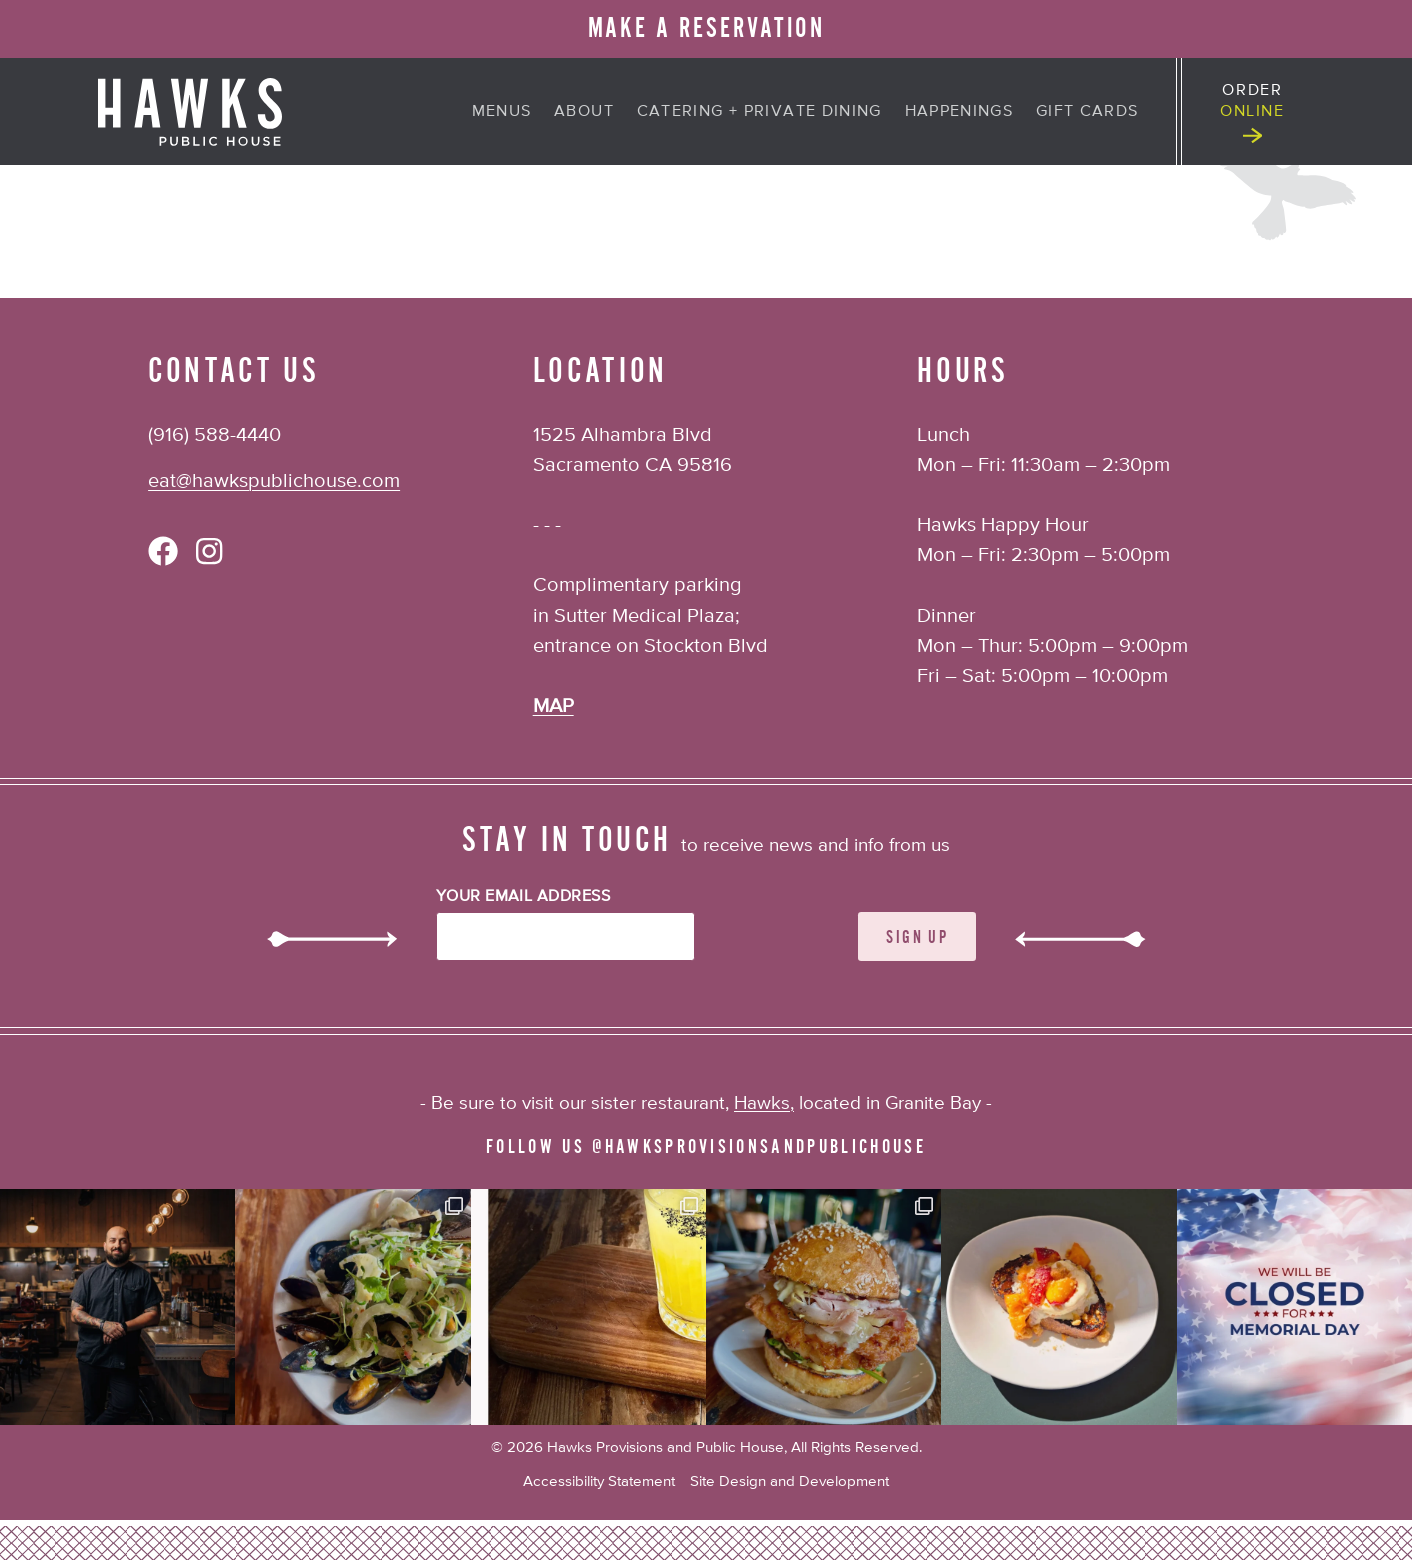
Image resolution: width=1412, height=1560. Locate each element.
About (584, 112)
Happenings (959, 112)
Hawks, (764, 1103)
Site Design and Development (789, 1481)
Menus (502, 112)
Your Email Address (523, 897)
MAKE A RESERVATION (706, 28)
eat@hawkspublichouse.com (274, 481)
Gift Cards (1087, 112)
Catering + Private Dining (759, 112)
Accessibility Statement (599, 1481)
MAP (553, 706)
